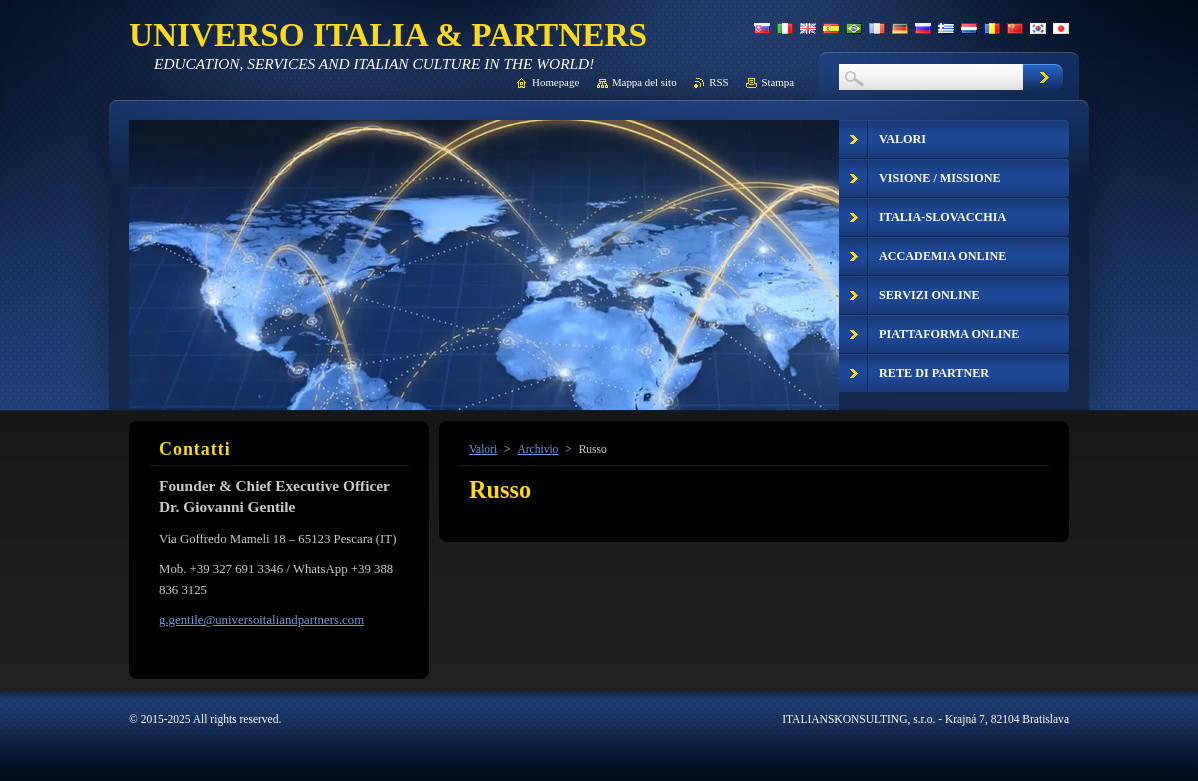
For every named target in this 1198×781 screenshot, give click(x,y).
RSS (718, 82)
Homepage (555, 82)
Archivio (537, 449)
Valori (483, 449)
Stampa (777, 82)
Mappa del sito (644, 82)
